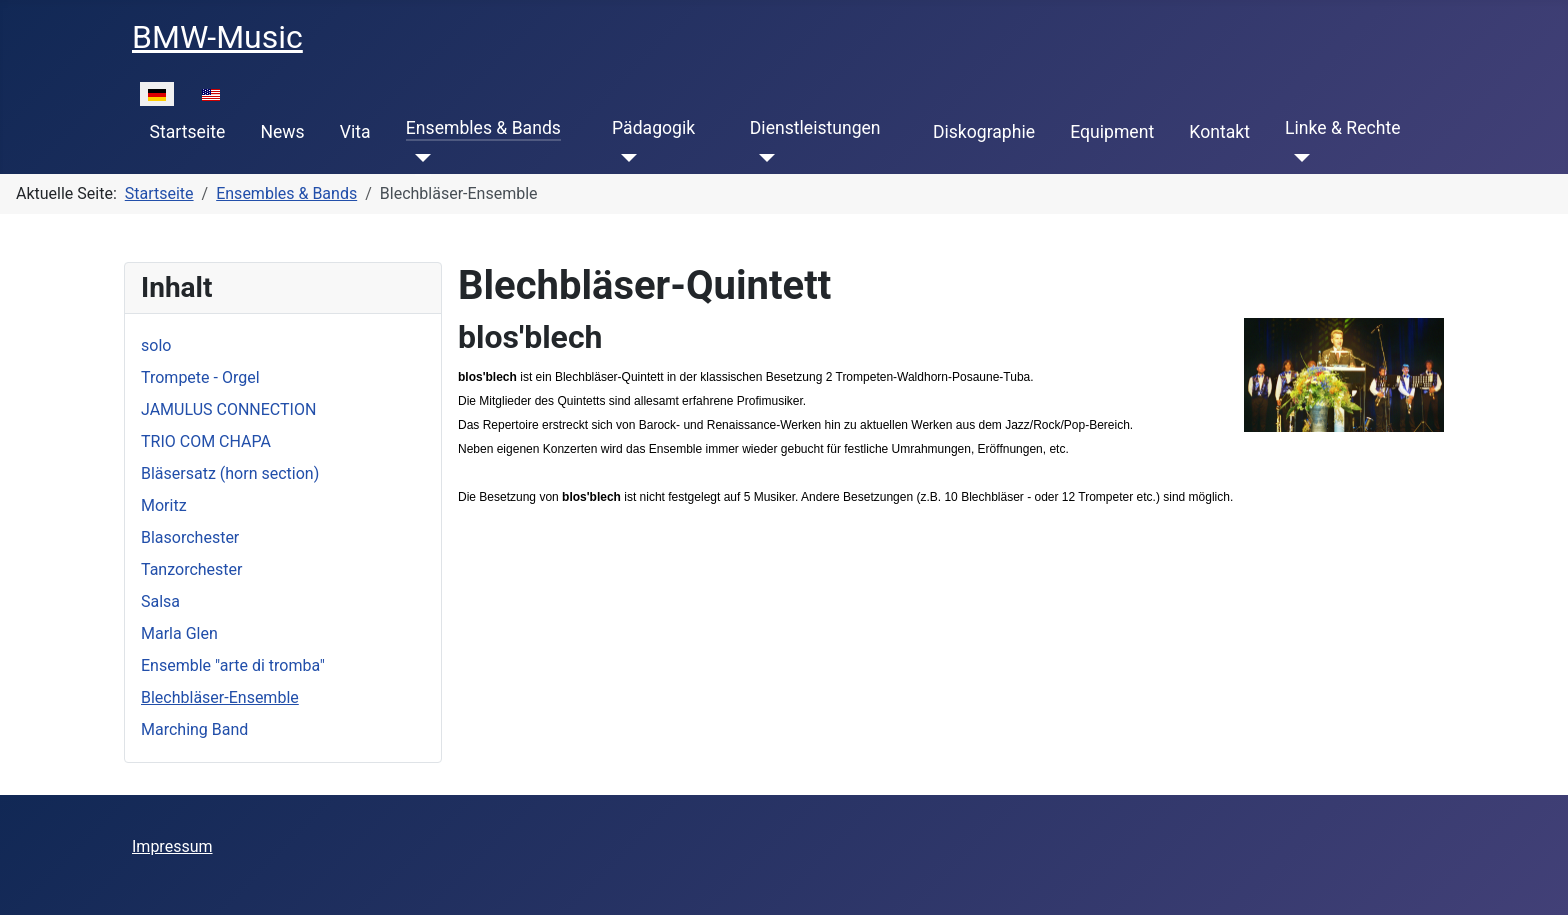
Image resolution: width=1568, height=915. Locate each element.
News (282, 132)
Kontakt (1219, 132)
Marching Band (194, 729)
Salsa (160, 601)
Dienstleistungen (815, 128)
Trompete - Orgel (200, 377)
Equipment (1112, 132)
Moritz (164, 505)
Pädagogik (653, 128)
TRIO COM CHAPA (206, 441)
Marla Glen (179, 633)
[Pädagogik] (624, 158)
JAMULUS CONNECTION (228, 409)
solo (156, 345)
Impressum (172, 846)
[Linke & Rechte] (1297, 158)
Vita (355, 132)
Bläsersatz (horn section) (230, 473)
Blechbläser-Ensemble (220, 697)
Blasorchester (190, 537)
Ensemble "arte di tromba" (233, 665)
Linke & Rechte (1342, 128)
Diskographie (984, 132)
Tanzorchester (191, 569)
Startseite (188, 132)
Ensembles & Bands (483, 128)
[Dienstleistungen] (762, 158)
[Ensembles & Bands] (418, 158)
